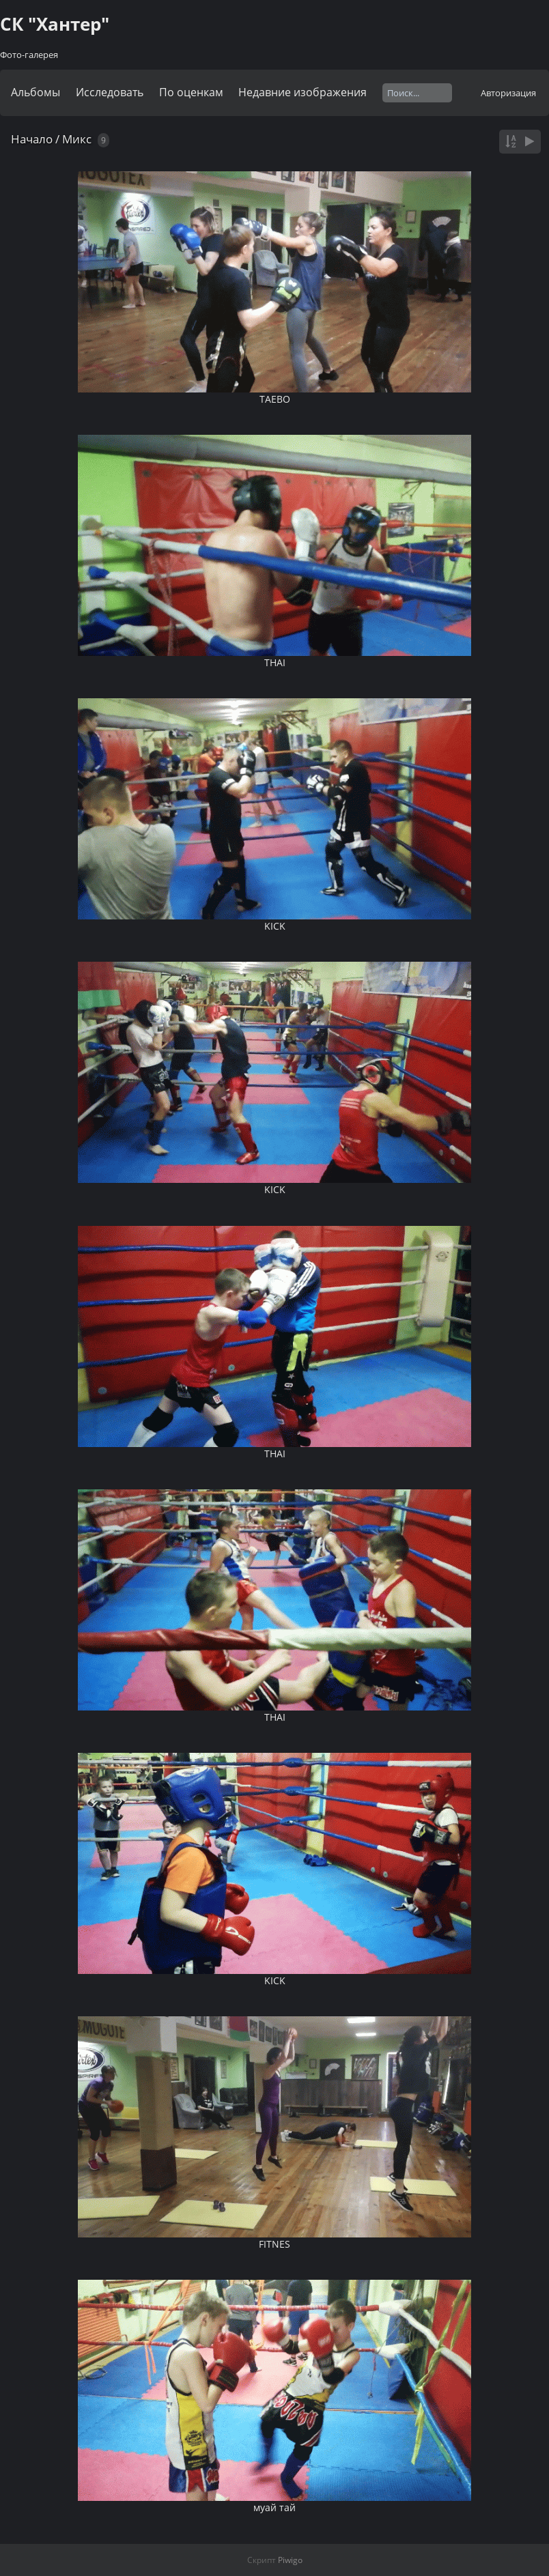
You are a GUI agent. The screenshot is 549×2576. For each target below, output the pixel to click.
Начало (32, 139)
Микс (77, 139)
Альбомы (35, 92)
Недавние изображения (302, 92)
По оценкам (191, 92)
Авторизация (508, 93)
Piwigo (290, 2560)
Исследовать (109, 92)
